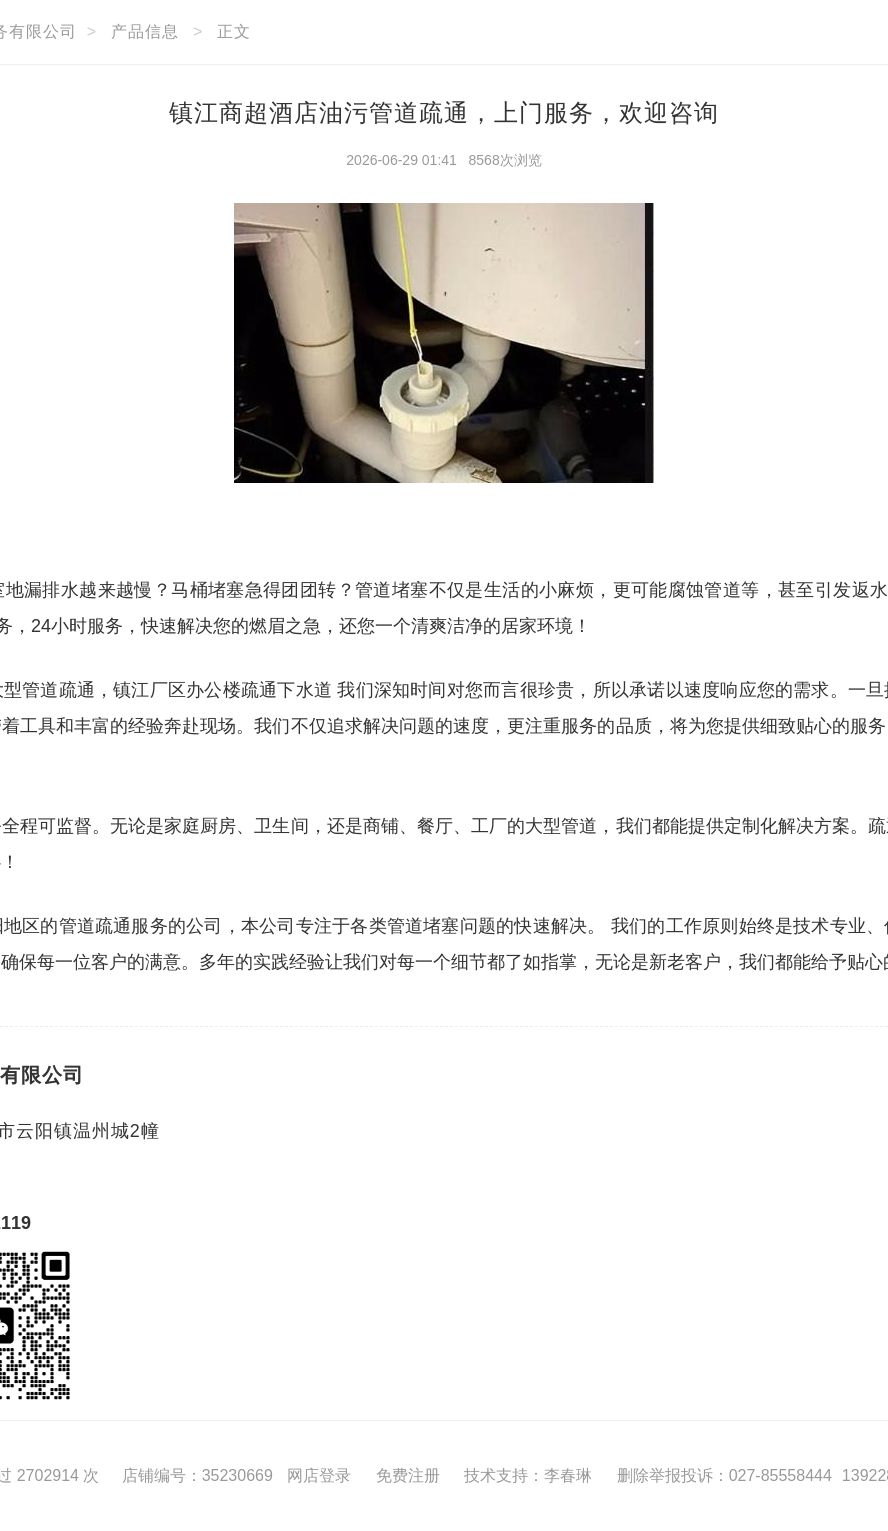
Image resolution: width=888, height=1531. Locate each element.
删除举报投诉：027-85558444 (724, 1475)
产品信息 (145, 31)
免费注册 (408, 1475)
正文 (234, 31)
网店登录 (319, 1475)
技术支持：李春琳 (528, 1475)
